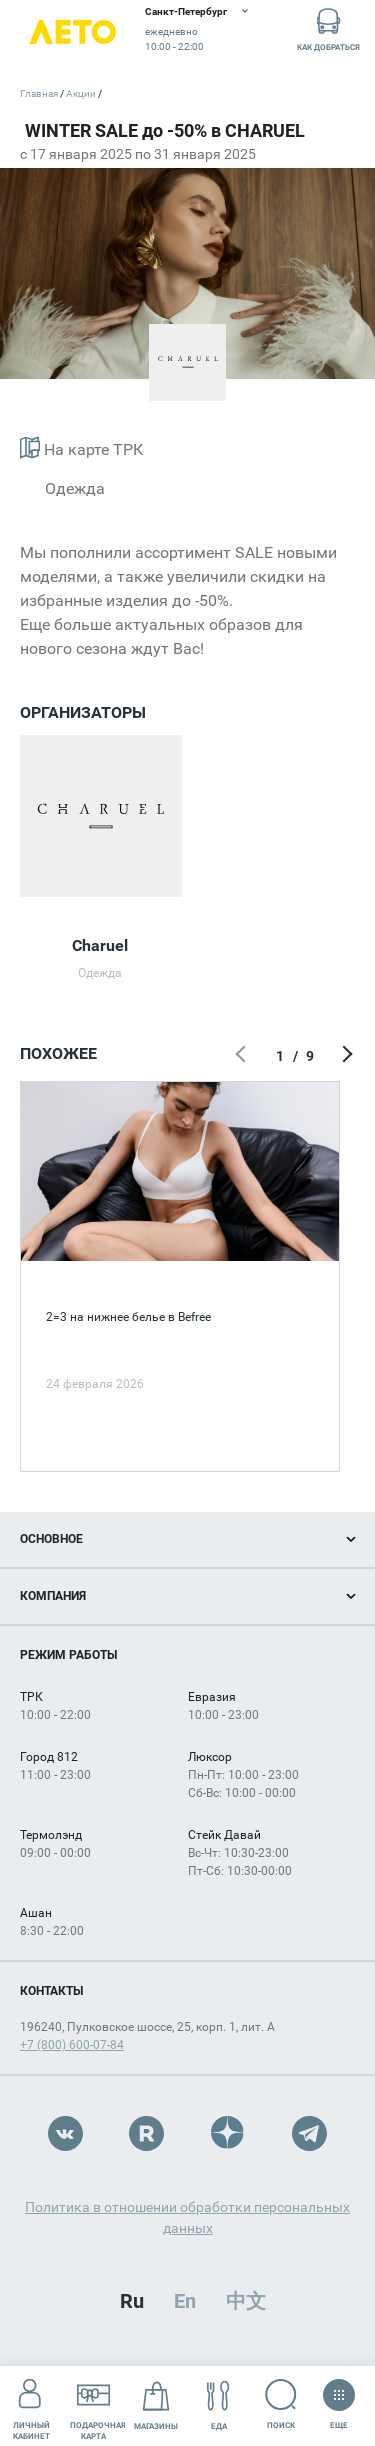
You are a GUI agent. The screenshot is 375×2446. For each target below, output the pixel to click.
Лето (72, 32)
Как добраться (328, 28)
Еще (338, 2398)
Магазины (156, 2405)
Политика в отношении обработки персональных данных (187, 2217)
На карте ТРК (81, 447)
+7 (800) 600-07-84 (72, 2045)
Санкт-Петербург (186, 11)
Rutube (146, 2133)
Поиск (281, 2404)
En (185, 2301)
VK (65, 2133)
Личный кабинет (31, 2405)
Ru (132, 2301)
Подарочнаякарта (98, 2405)
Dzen (228, 2133)
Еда (218, 2405)
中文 (246, 2301)
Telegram (309, 2133)
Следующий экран (345, 1056)
